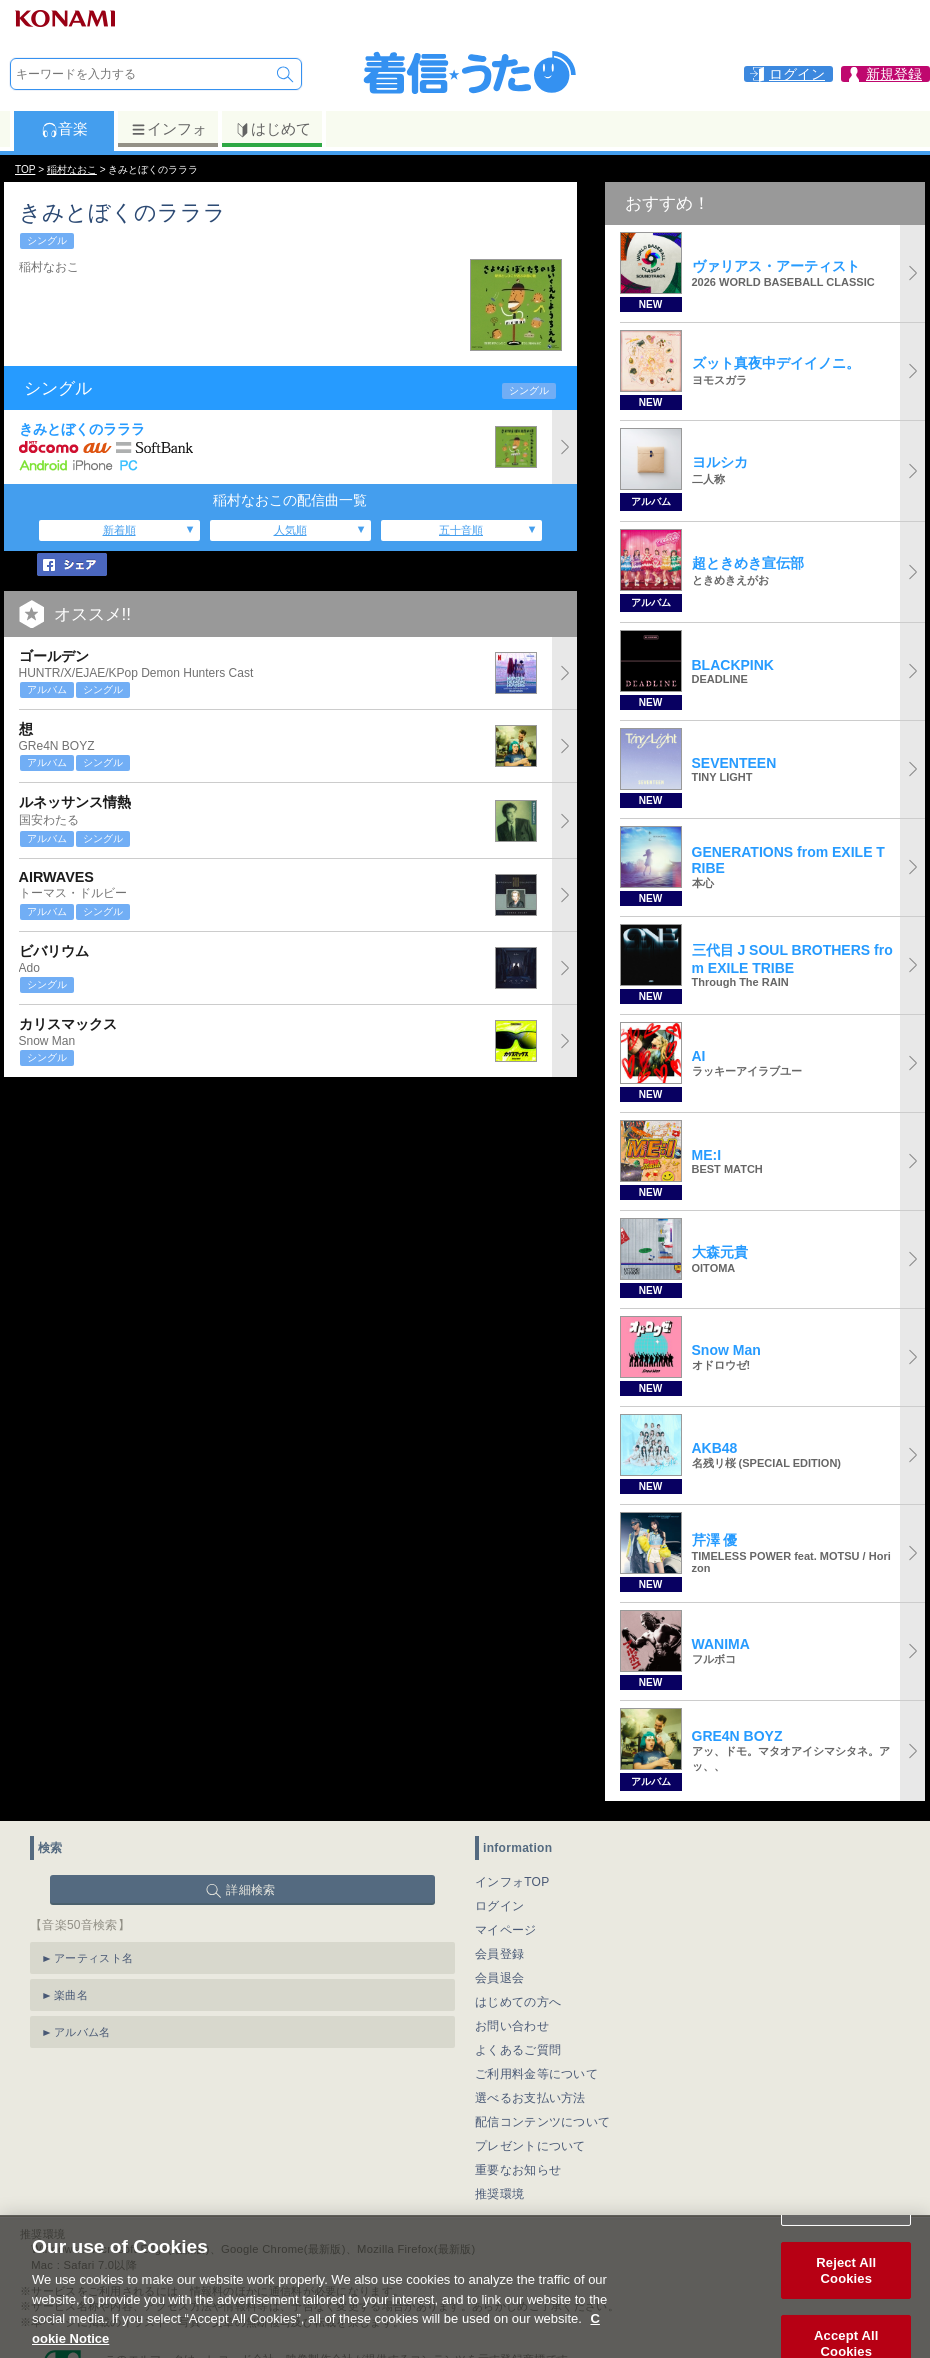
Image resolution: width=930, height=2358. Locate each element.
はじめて (272, 129)
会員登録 (499, 1954)
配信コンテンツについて (542, 2122)
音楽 (64, 129)
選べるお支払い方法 (530, 2098)
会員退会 (499, 1978)
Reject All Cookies (846, 2286)
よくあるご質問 (518, 2050)
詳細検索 (250, 1890)
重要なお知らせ (518, 2170)
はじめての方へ (518, 2002)
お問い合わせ (512, 2026)
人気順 (290, 530)
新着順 (119, 530)
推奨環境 (499, 2194)
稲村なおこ (72, 169)
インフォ (168, 129)
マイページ (506, 1930)
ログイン (499, 1906)
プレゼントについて (530, 2146)
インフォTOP (512, 1882)
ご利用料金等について (536, 2074)
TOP (25, 169)
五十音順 (461, 530)
